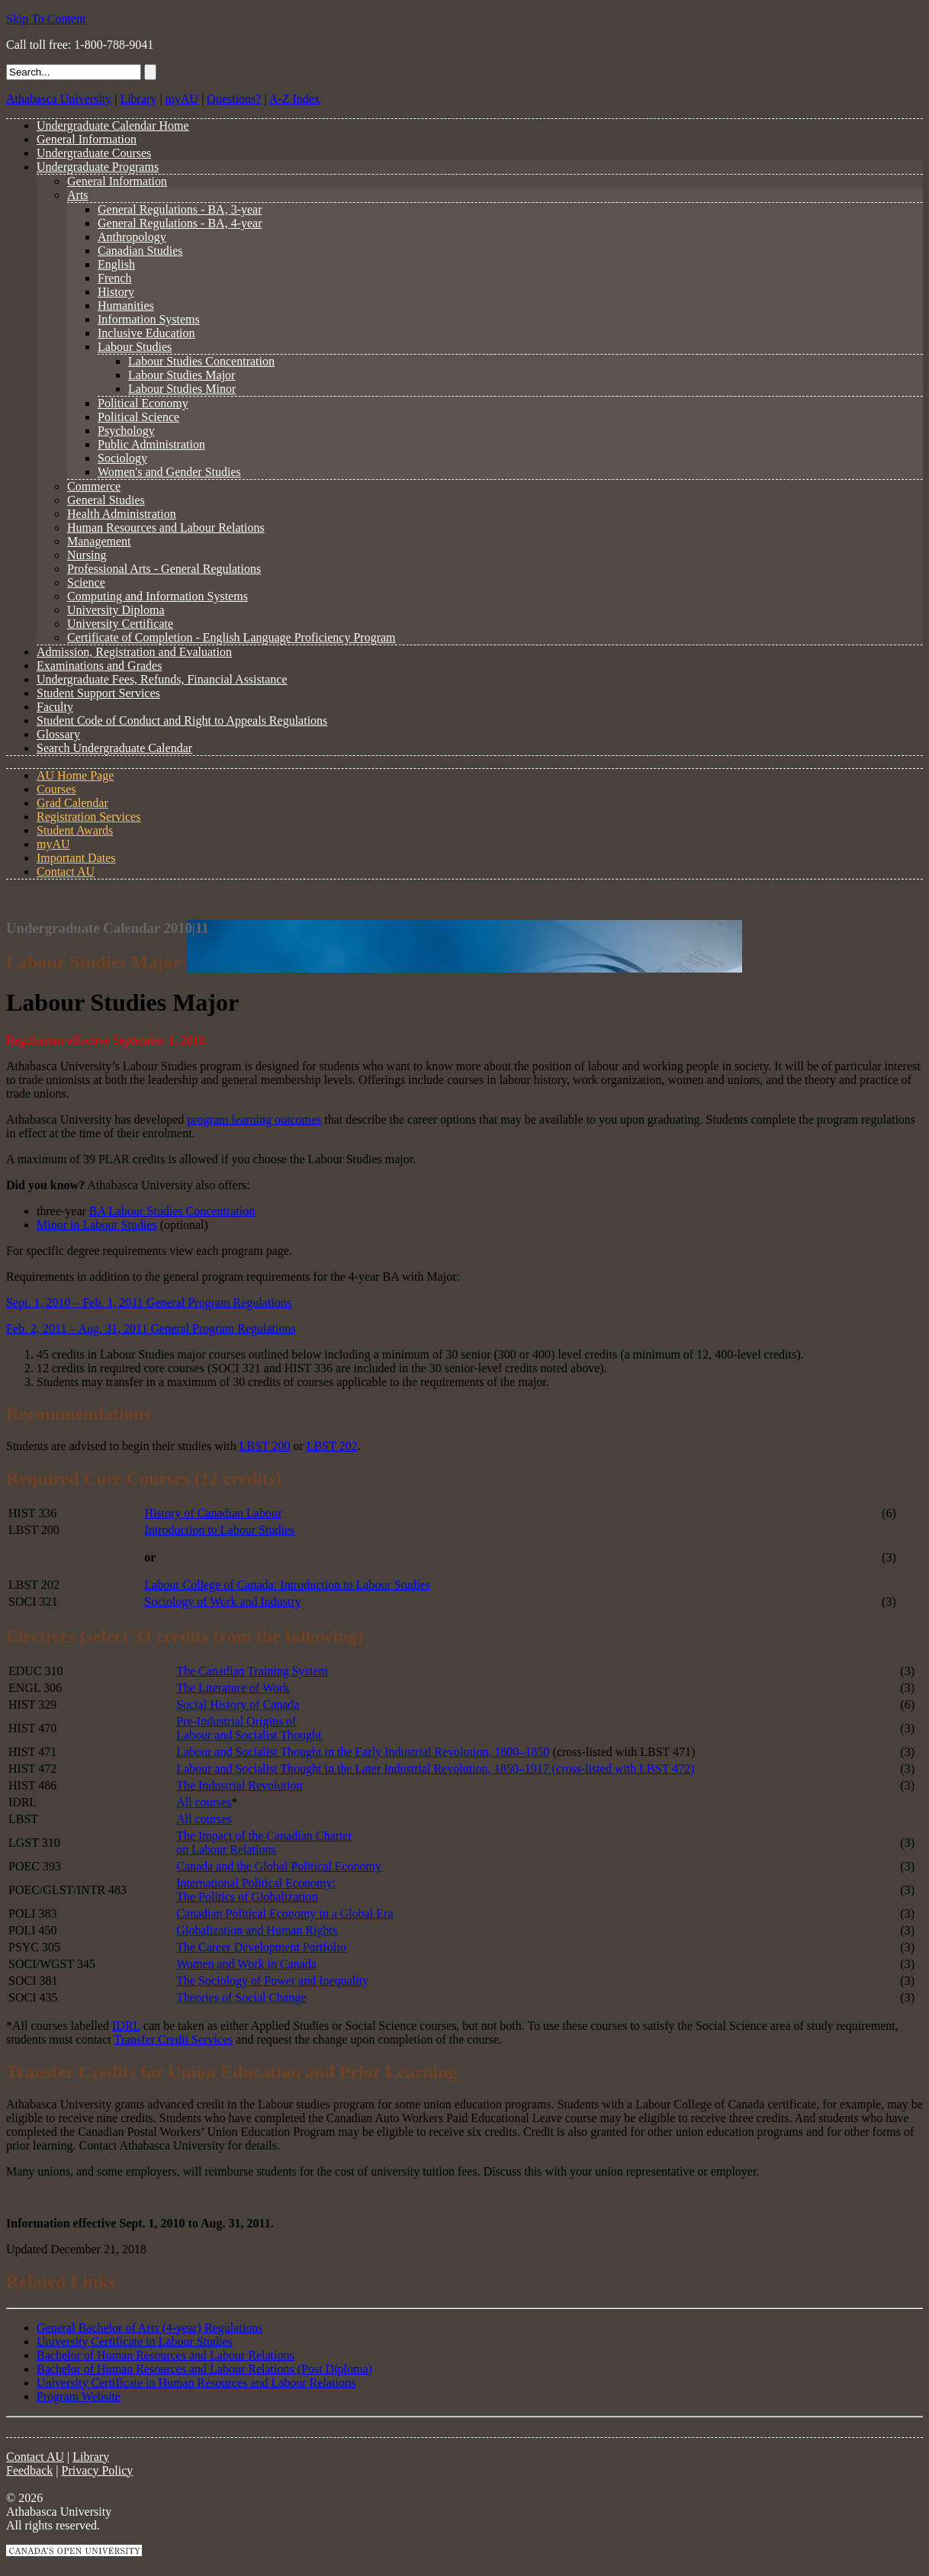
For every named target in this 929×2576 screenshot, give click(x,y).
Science (86, 582)
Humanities (126, 305)
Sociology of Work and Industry (222, 1601)
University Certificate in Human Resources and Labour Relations (196, 2382)
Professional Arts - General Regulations (164, 568)
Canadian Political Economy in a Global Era (284, 1913)
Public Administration (151, 444)
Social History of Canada (237, 1704)
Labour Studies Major (181, 374)
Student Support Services (98, 693)
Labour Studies (135, 346)
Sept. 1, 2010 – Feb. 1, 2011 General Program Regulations (148, 1302)
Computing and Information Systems (157, 596)
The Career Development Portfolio (261, 1947)
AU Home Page (75, 775)
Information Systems (149, 319)
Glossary (58, 734)
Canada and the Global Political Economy (278, 1866)
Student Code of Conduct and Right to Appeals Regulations (182, 720)
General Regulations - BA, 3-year (180, 209)
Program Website (79, 2396)
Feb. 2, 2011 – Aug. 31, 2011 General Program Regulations (151, 1328)
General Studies (106, 500)
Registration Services (88, 816)
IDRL (126, 2025)
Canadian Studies (140, 250)
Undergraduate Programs (98, 166)
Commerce (94, 486)
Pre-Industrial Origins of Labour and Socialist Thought (248, 1728)
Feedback (29, 2470)
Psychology (126, 430)
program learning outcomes (254, 1119)
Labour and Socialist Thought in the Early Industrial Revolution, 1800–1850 (362, 1751)
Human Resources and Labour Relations (166, 527)
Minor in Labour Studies (97, 1224)
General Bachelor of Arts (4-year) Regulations (149, 2327)
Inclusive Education (146, 332)
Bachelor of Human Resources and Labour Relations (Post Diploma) (204, 2368)
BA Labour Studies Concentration (172, 1210)
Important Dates (76, 857)
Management (99, 541)
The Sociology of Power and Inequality (272, 1980)
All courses (203, 1802)
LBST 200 (265, 1445)
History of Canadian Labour (212, 1513)
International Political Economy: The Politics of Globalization (256, 1890)
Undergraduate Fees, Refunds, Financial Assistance (162, 679)
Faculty (55, 706)
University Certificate (120, 623)
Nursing (87, 554)
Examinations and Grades (99, 665)
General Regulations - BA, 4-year (180, 223)
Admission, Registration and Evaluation (134, 651)
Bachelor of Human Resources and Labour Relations (165, 2355)
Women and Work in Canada (246, 1963)
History (116, 291)
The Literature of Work (232, 1687)
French (114, 278)
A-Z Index (294, 98)
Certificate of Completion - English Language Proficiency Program (231, 637)
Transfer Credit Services (173, 2039)
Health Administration (121, 513)
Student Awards (75, 830)
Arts (77, 194)
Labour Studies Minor (182, 388)
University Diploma (116, 609)
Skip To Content (45, 18)
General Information (87, 139)
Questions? (234, 98)
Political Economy (143, 403)
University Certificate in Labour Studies (135, 2341)
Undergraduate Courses (94, 152)
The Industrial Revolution (239, 1785)
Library (138, 98)
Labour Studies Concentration (201, 361)
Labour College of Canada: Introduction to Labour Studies (287, 1584)
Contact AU (66, 871)
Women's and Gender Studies (169, 471)
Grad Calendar (72, 802)
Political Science (138, 416)
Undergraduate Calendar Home (113, 125)
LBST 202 (332, 1445)
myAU (182, 98)
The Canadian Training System (252, 1670)
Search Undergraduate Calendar (114, 747)
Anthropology (132, 236)
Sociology (122, 458)
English (116, 264)
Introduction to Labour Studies (219, 1529)
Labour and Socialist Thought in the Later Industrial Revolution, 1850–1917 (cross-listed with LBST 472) (435, 1768)
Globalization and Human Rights (256, 1930)
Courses (56, 789)
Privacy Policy (97, 2470)
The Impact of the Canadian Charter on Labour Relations (264, 1842)
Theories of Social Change (241, 1997)
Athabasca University (58, 98)
